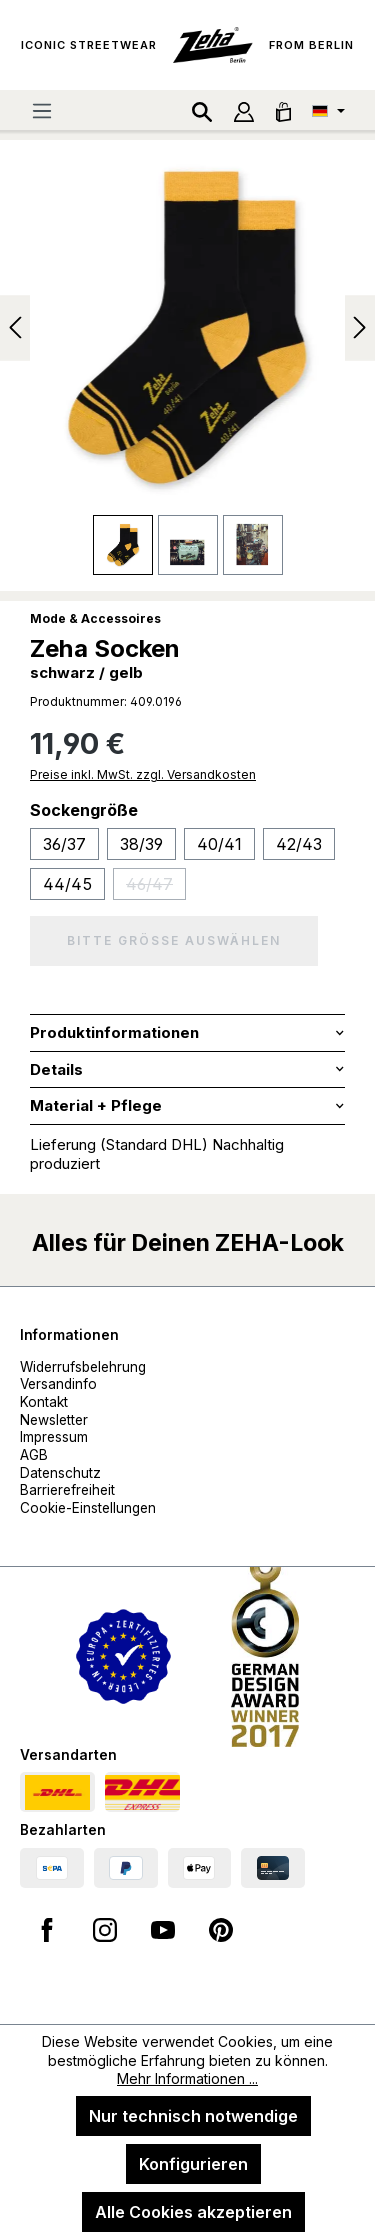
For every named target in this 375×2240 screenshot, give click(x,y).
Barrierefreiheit (67, 1490)
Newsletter (54, 1420)
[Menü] (42, 110)
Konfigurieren (193, 2164)
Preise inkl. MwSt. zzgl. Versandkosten (143, 774)
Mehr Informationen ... (187, 2078)
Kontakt (44, 1402)
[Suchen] (202, 110)
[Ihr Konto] (244, 110)
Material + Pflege (96, 1105)
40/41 (219, 844)
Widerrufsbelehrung (83, 1367)
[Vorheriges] (15, 327)
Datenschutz (60, 1473)
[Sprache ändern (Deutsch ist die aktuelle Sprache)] (328, 110)
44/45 (67, 884)
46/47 (156, 887)
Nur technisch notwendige (193, 2116)
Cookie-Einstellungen (88, 1508)
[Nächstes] (360, 327)
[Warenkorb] (283, 110)
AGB (34, 1455)
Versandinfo (58, 1384)
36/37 (64, 844)
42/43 (299, 844)
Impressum (54, 1437)
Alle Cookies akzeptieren (193, 2212)
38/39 (141, 844)
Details (56, 1069)
